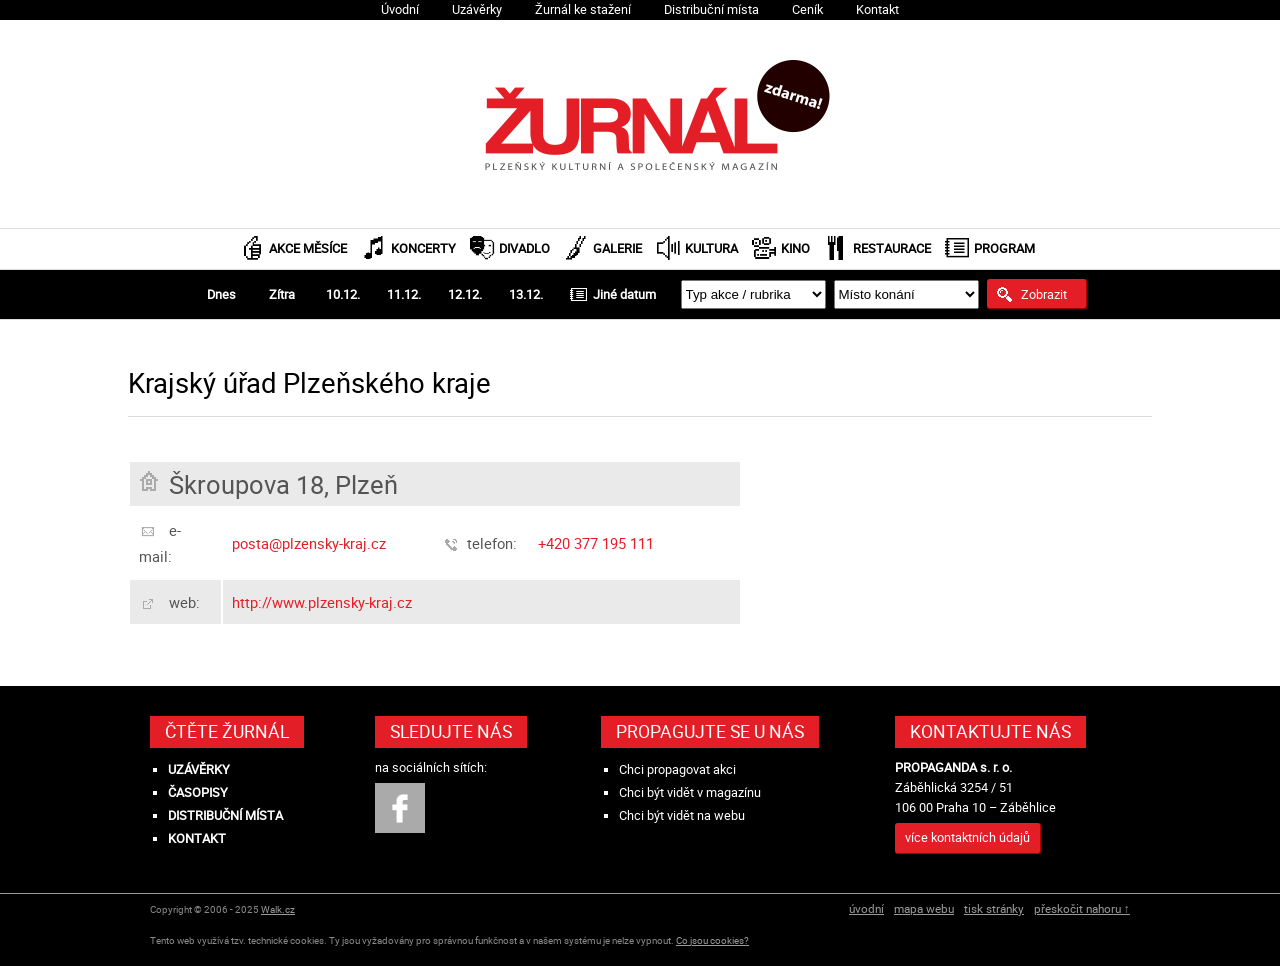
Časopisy (198, 792)
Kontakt (877, 9)
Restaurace (892, 248)
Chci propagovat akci (677, 769)
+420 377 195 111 (596, 543)
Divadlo (524, 248)
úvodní (866, 908)
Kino (795, 248)
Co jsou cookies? (712, 940)
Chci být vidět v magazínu (690, 792)
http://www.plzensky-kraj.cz (322, 602)
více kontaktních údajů (967, 837)
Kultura (711, 248)
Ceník (807, 9)
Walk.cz (278, 909)
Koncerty (423, 248)
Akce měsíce (308, 248)
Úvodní (400, 9)
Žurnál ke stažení (583, 9)
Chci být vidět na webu (682, 815)
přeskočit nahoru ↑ (1082, 908)
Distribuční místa (711, 9)
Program (1004, 248)
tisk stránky (994, 908)
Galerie (617, 248)
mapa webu (924, 908)
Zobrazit (1044, 294)
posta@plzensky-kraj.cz (309, 543)
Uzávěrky (477, 9)
